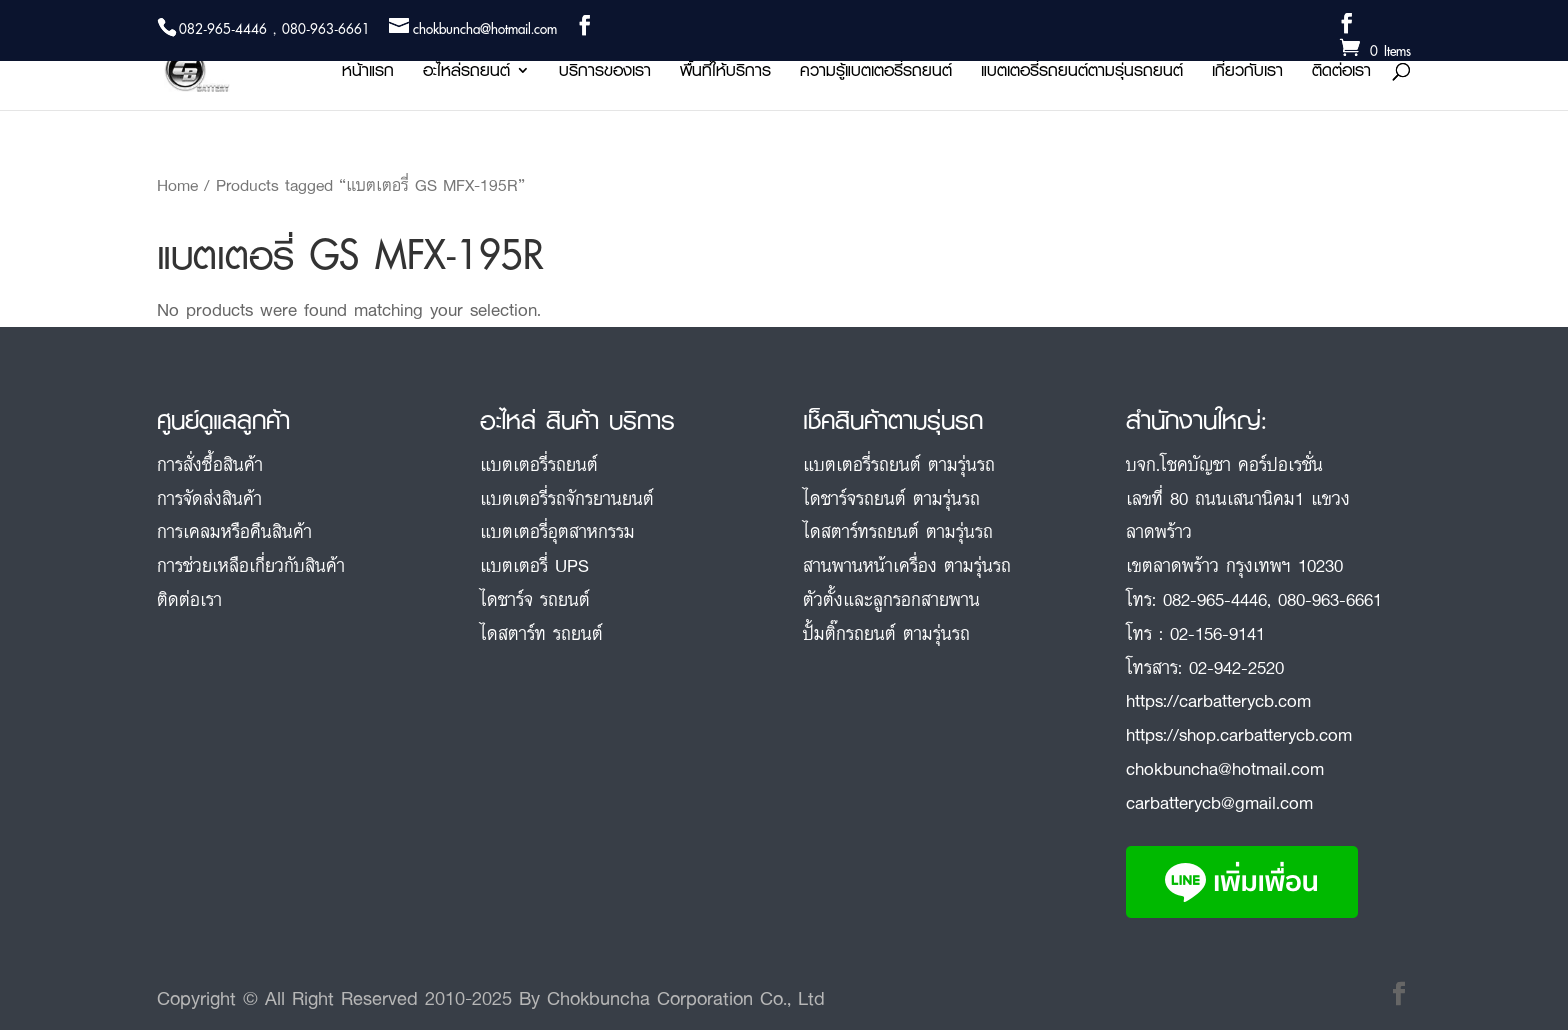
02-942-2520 (1236, 667)
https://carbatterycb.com (1218, 700)
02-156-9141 (1217, 633)
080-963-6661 (1330, 599)
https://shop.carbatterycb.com (1239, 734)
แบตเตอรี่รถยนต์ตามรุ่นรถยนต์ (1082, 73)
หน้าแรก (368, 73)
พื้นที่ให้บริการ (725, 73)
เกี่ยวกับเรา (1247, 73)
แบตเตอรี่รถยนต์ (539, 464)
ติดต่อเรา (1341, 73)
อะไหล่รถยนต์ (466, 73)
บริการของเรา (605, 73)
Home (177, 185)
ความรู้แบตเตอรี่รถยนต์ (876, 73)
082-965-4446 (1215, 599)
